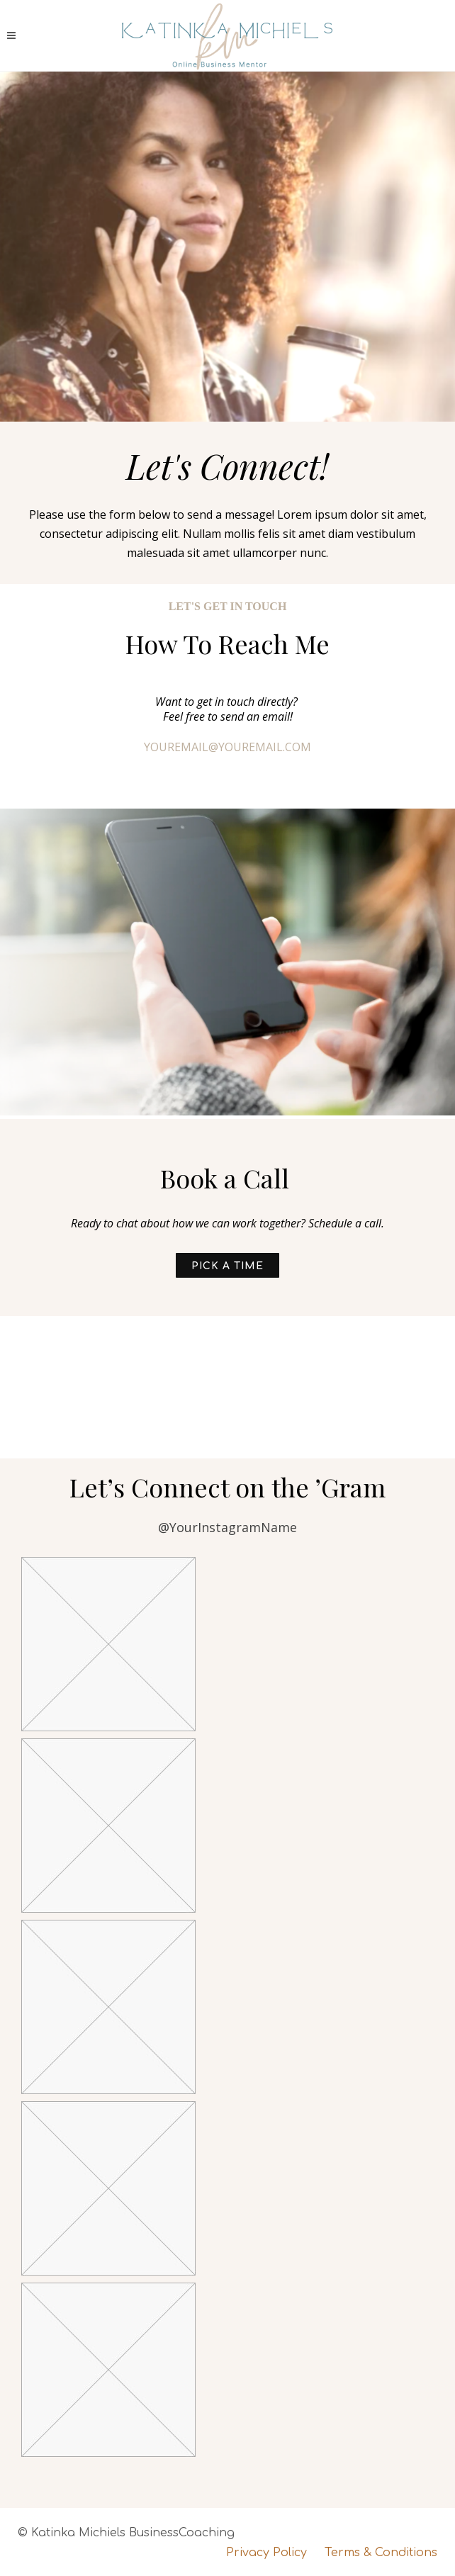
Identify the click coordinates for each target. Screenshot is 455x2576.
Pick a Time (227, 1266)
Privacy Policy (266, 2552)
